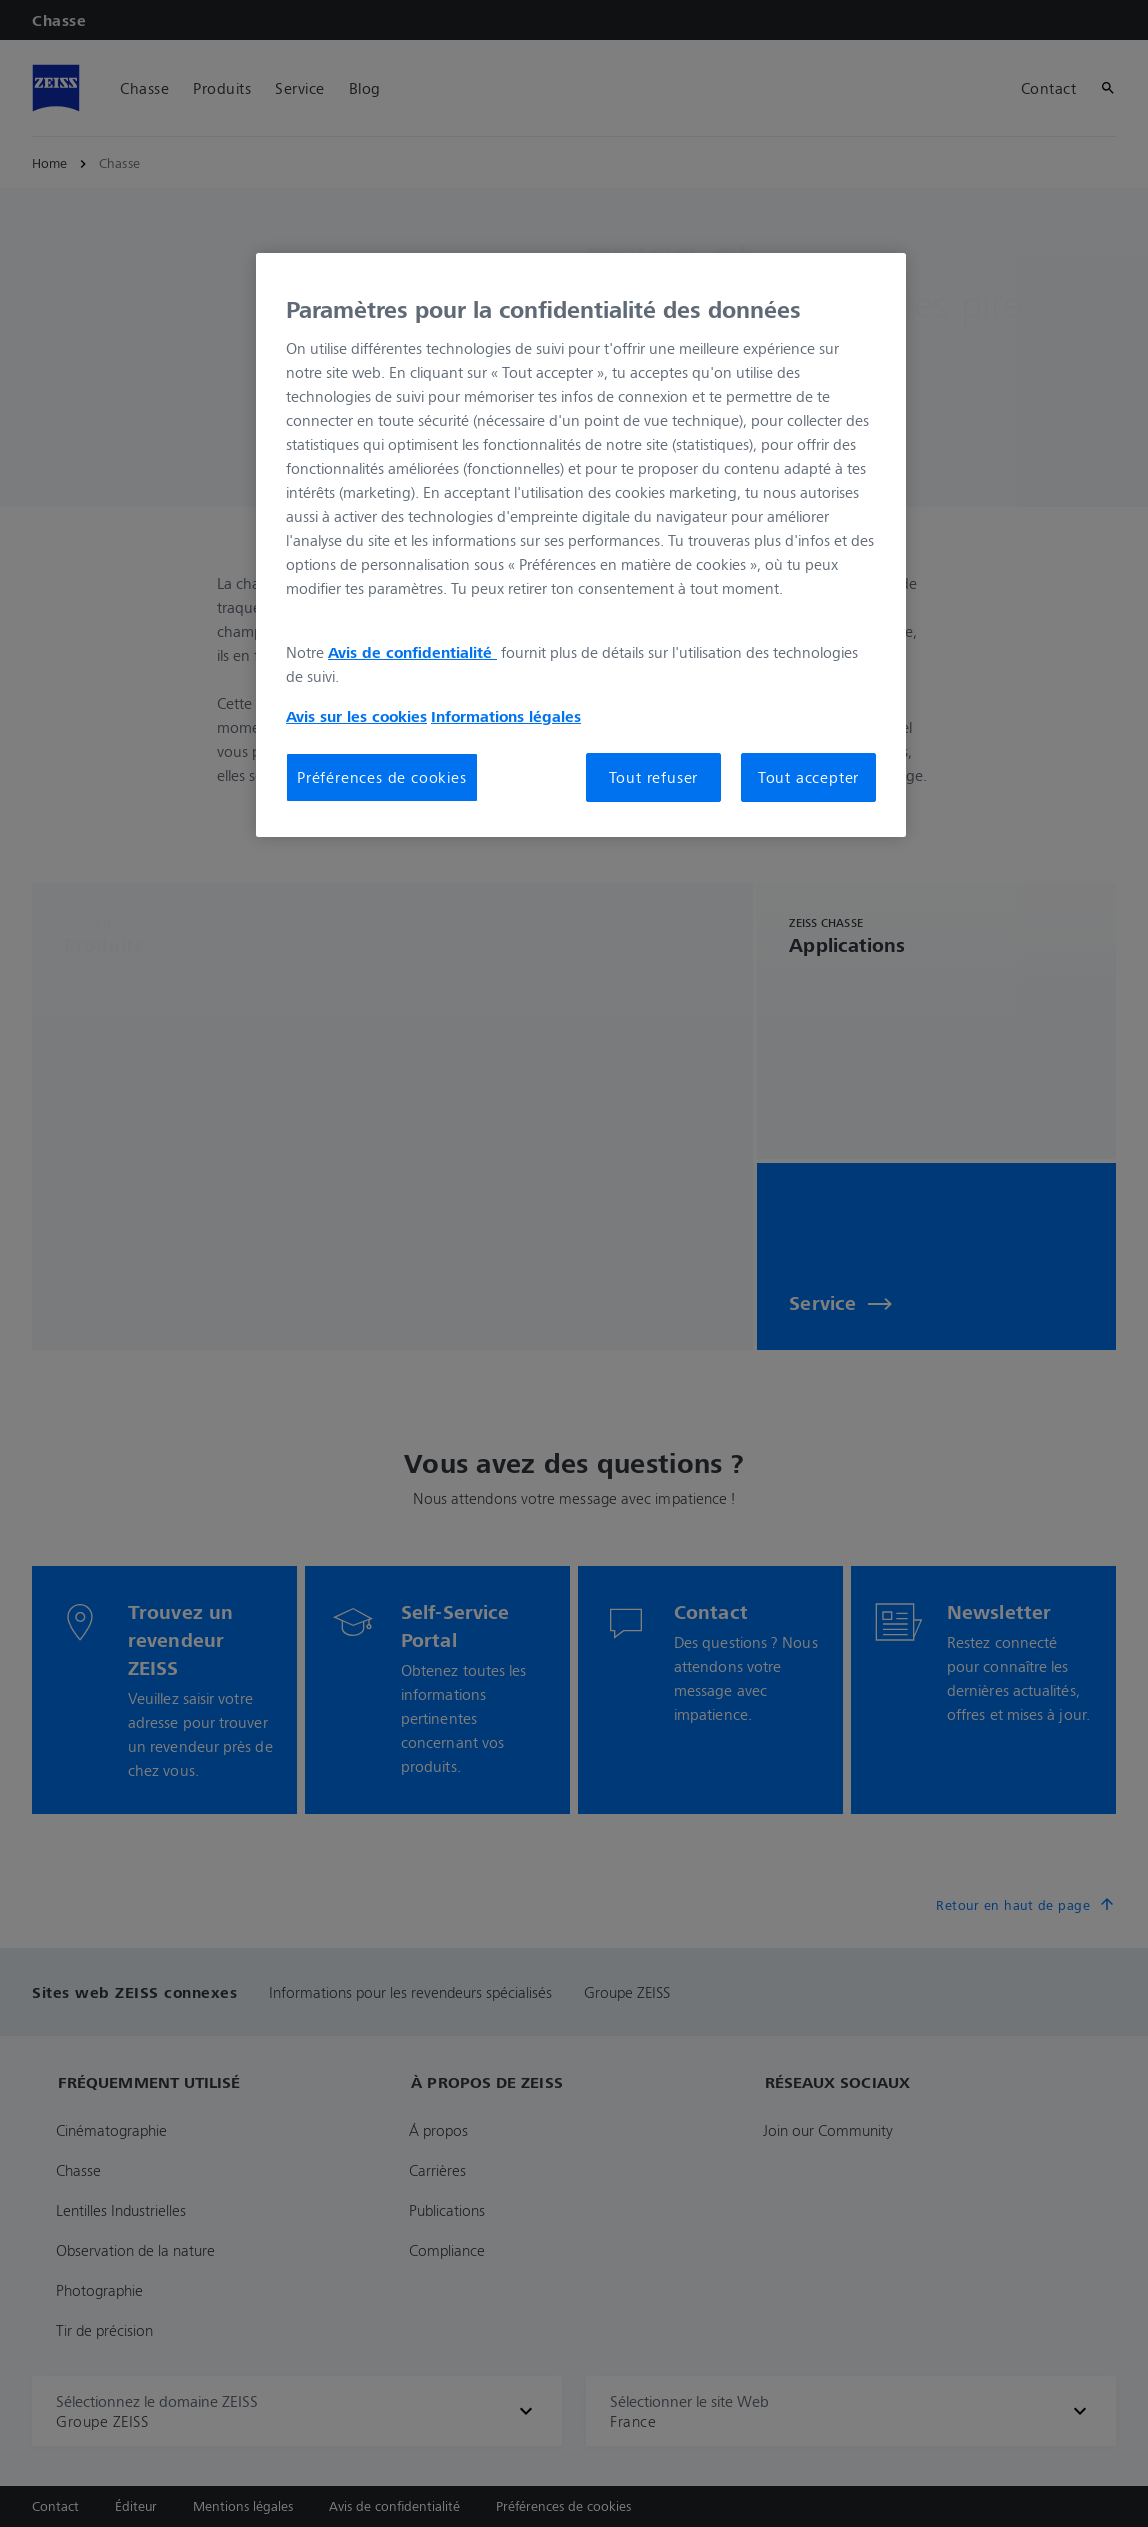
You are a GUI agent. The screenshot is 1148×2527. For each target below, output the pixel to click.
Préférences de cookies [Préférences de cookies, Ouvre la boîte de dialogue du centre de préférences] (382, 777)
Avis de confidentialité (412, 652)
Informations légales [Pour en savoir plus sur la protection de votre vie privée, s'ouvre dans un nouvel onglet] (506, 716)
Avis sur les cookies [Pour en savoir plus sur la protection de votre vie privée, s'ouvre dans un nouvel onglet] (356, 716)
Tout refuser (654, 777)
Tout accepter (808, 777)
